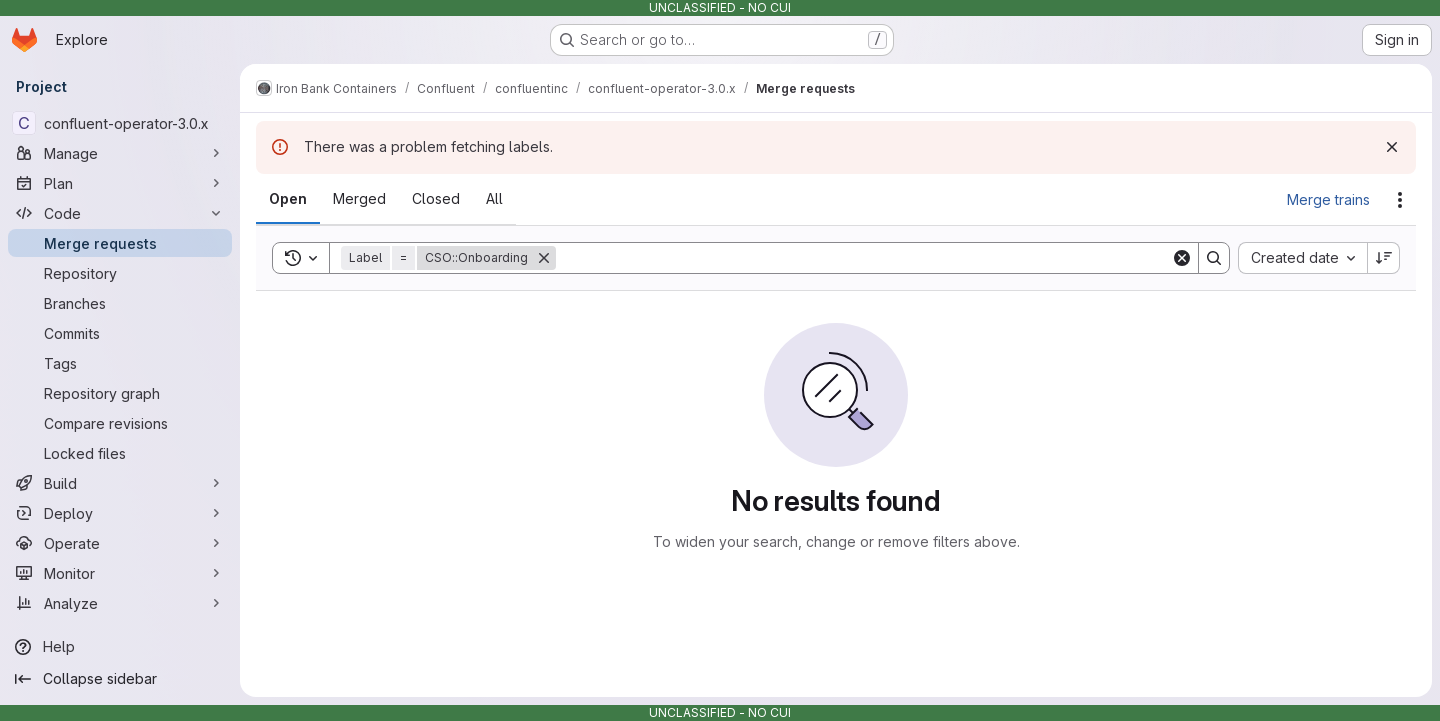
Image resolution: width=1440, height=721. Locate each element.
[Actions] (1400, 200)
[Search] (863, 258)
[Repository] (120, 273)
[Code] (120, 213)
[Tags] (120, 363)
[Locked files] (120, 453)
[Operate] (120, 543)
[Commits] (120, 333)
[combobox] (1302, 258)
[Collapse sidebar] (120, 679)
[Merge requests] (120, 243)
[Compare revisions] (120, 423)
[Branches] (120, 303)
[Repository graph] (120, 393)
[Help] (120, 647)
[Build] (120, 483)
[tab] (288, 199)
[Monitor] (120, 573)
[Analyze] (120, 603)
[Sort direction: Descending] (1384, 258)
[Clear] (1182, 258)
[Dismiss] (1392, 147)
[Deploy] (120, 513)
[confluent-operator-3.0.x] (120, 123)
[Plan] (120, 183)
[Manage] (120, 153)
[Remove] (544, 258)
